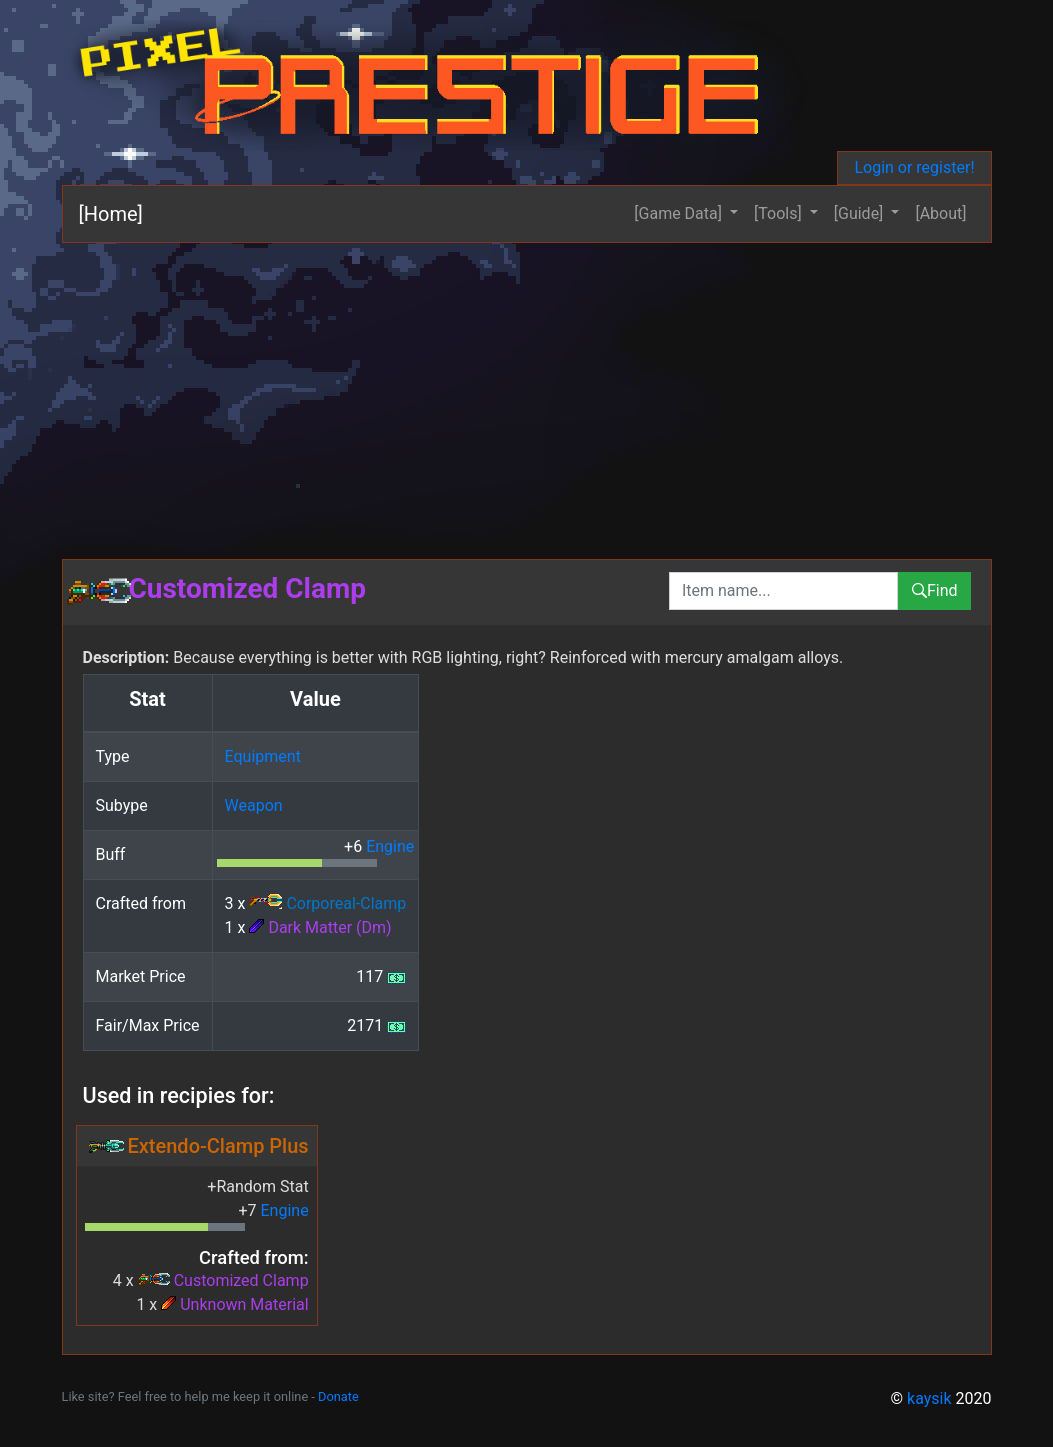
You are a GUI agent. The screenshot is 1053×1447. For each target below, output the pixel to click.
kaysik (929, 1398)
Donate (338, 1396)
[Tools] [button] (780, 213)
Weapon (254, 805)
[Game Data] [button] (680, 213)
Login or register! (914, 167)
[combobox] (783, 591)
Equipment (263, 756)
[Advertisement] (527, 393)
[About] (940, 213)
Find (934, 590)
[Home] (111, 214)
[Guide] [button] (861, 213)
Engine (390, 846)
